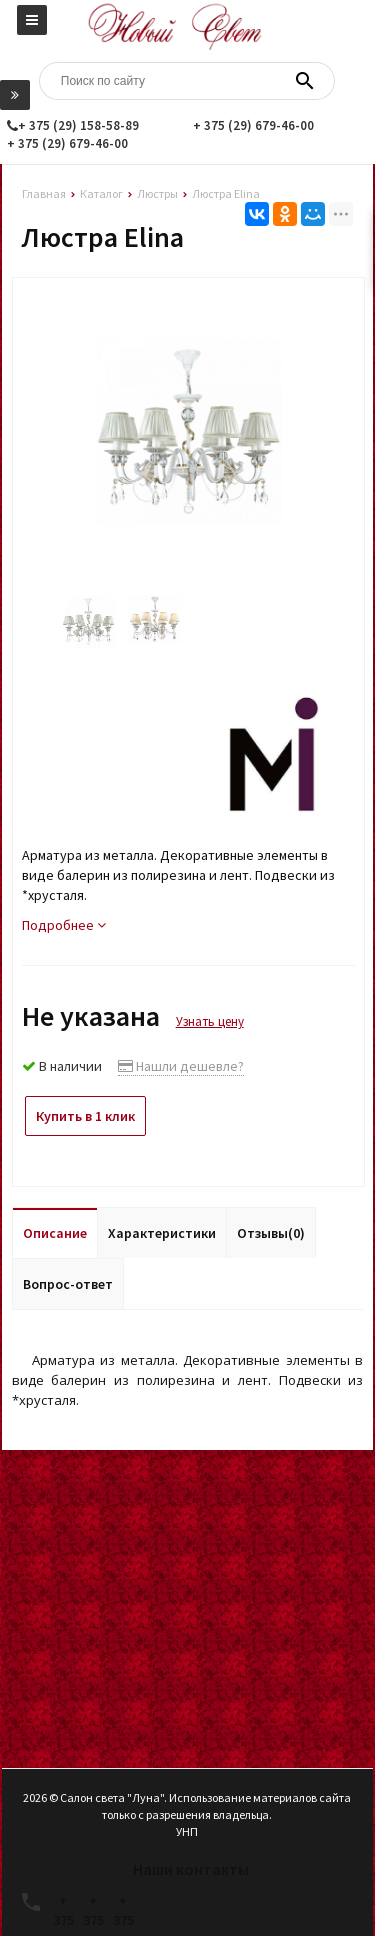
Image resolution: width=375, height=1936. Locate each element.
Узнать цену (210, 1021)
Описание (55, 1233)
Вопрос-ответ (68, 1284)
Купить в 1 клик (85, 1116)
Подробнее (64, 925)
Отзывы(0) (271, 1233)
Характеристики (162, 1233)
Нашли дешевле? (181, 1066)
